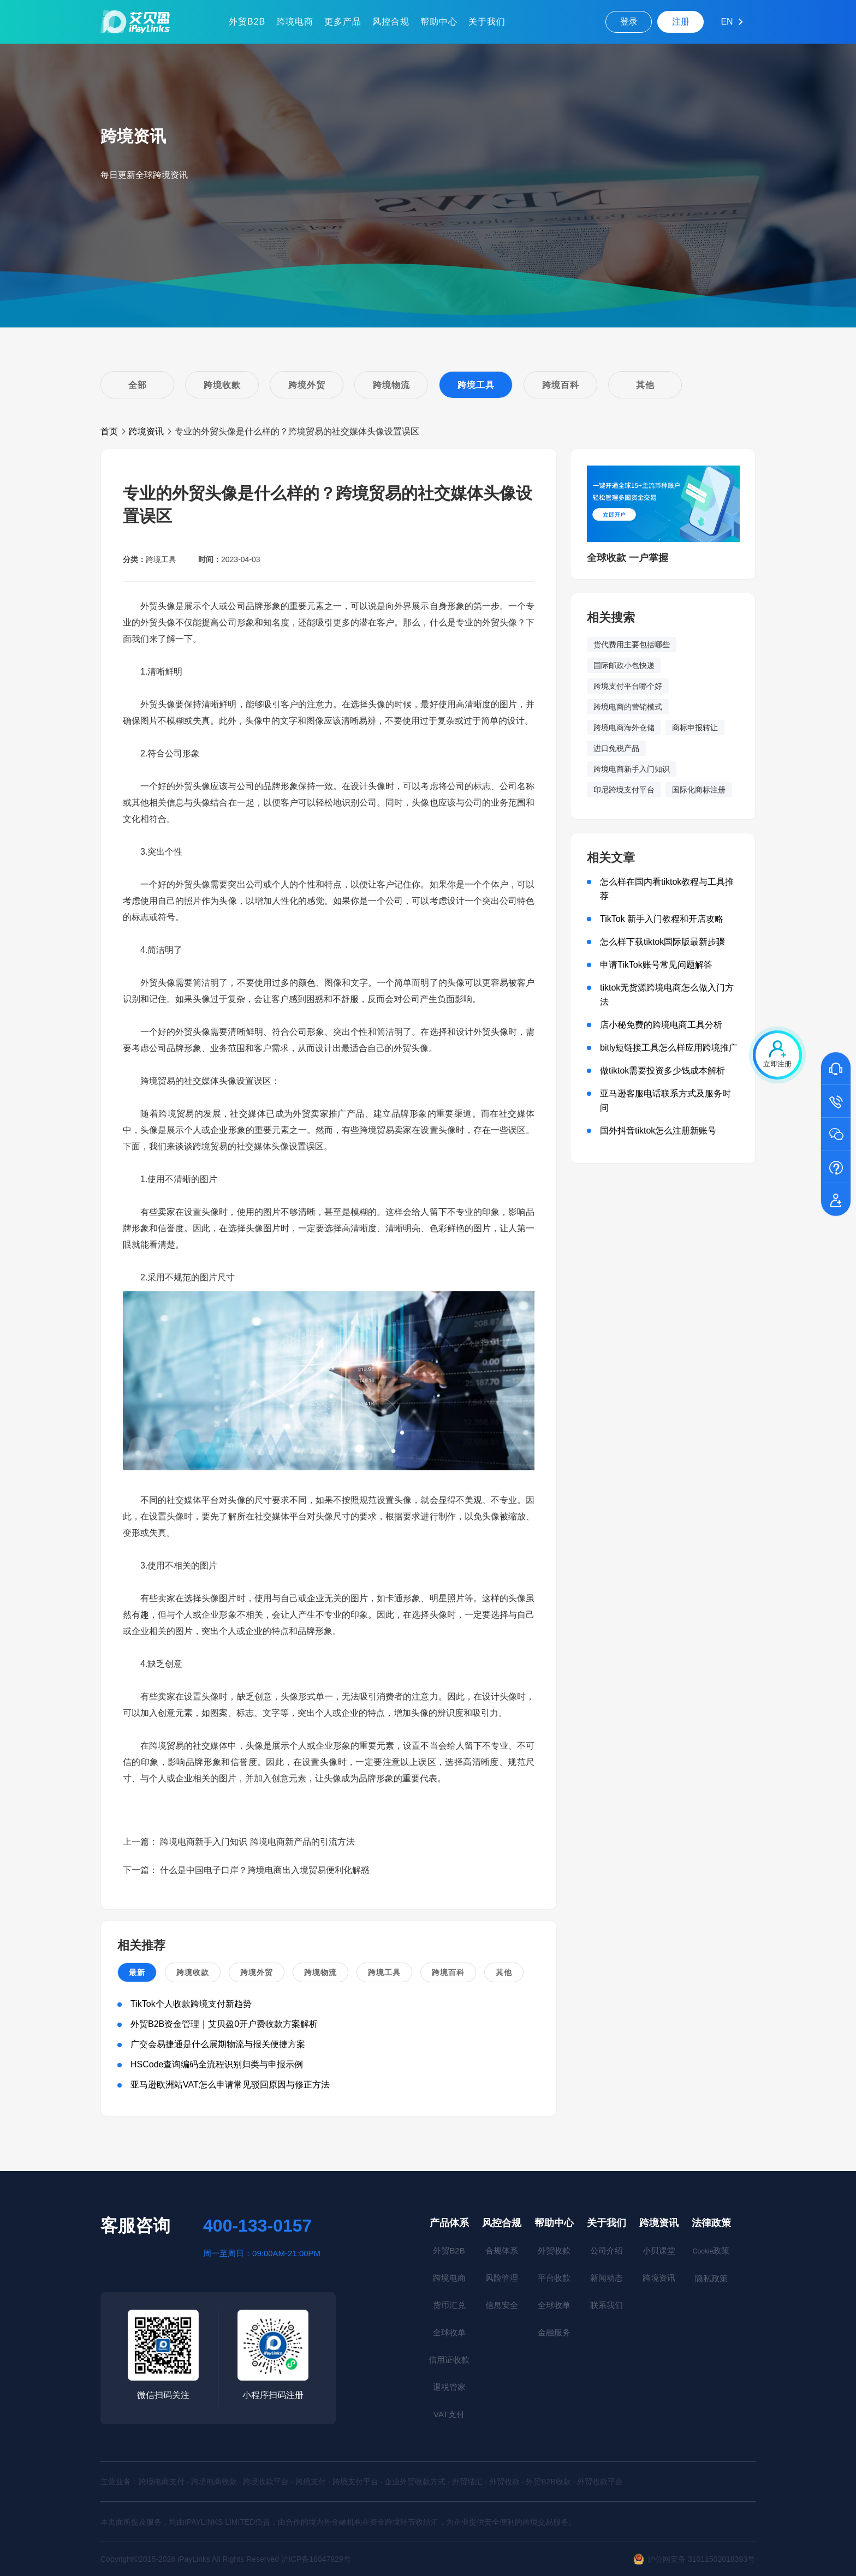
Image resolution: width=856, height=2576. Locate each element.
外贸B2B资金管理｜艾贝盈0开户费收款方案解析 (224, 2024)
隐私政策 (711, 2278)
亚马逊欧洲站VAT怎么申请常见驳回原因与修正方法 (230, 2084)
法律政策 (711, 2222)
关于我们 (487, 21)
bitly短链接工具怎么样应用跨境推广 (669, 1047)
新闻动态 (606, 2277)
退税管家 (449, 2387)
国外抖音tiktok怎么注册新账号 (658, 1130)
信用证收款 (449, 2359)
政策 (711, 2250)
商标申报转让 (695, 727)
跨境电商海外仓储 (624, 727)
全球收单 (449, 2332)
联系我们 (606, 2305)
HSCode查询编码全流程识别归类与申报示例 (216, 2064)
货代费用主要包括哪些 (631, 644)
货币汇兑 (449, 2305)
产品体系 (449, 2222)
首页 (109, 431)
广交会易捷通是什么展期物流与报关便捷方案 (217, 2044)
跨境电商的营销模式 (627, 706)
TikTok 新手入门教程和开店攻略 (661, 918)
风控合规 (390, 21)
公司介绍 (606, 2250)
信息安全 (501, 2305)
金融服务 (554, 2332)
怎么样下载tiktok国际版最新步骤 (662, 941)
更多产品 (342, 21)
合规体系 (501, 2250)
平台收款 (554, 2277)
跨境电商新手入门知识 (631, 769)
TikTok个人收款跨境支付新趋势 (191, 2003)
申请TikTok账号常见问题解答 (656, 964)
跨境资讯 (146, 431)
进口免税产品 (616, 748)
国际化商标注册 (699, 789)
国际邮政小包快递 (624, 665)
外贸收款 (554, 2250)
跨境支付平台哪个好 (627, 686)
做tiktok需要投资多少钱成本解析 (662, 1070)
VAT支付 (449, 2414)
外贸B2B (247, 21)
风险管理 (501, 2277)
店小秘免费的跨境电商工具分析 (661, 1024)
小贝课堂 (659, 2250)
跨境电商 (294, 21)
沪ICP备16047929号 (316, 2559)
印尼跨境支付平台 (624, 789)
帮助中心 (438, 21)
